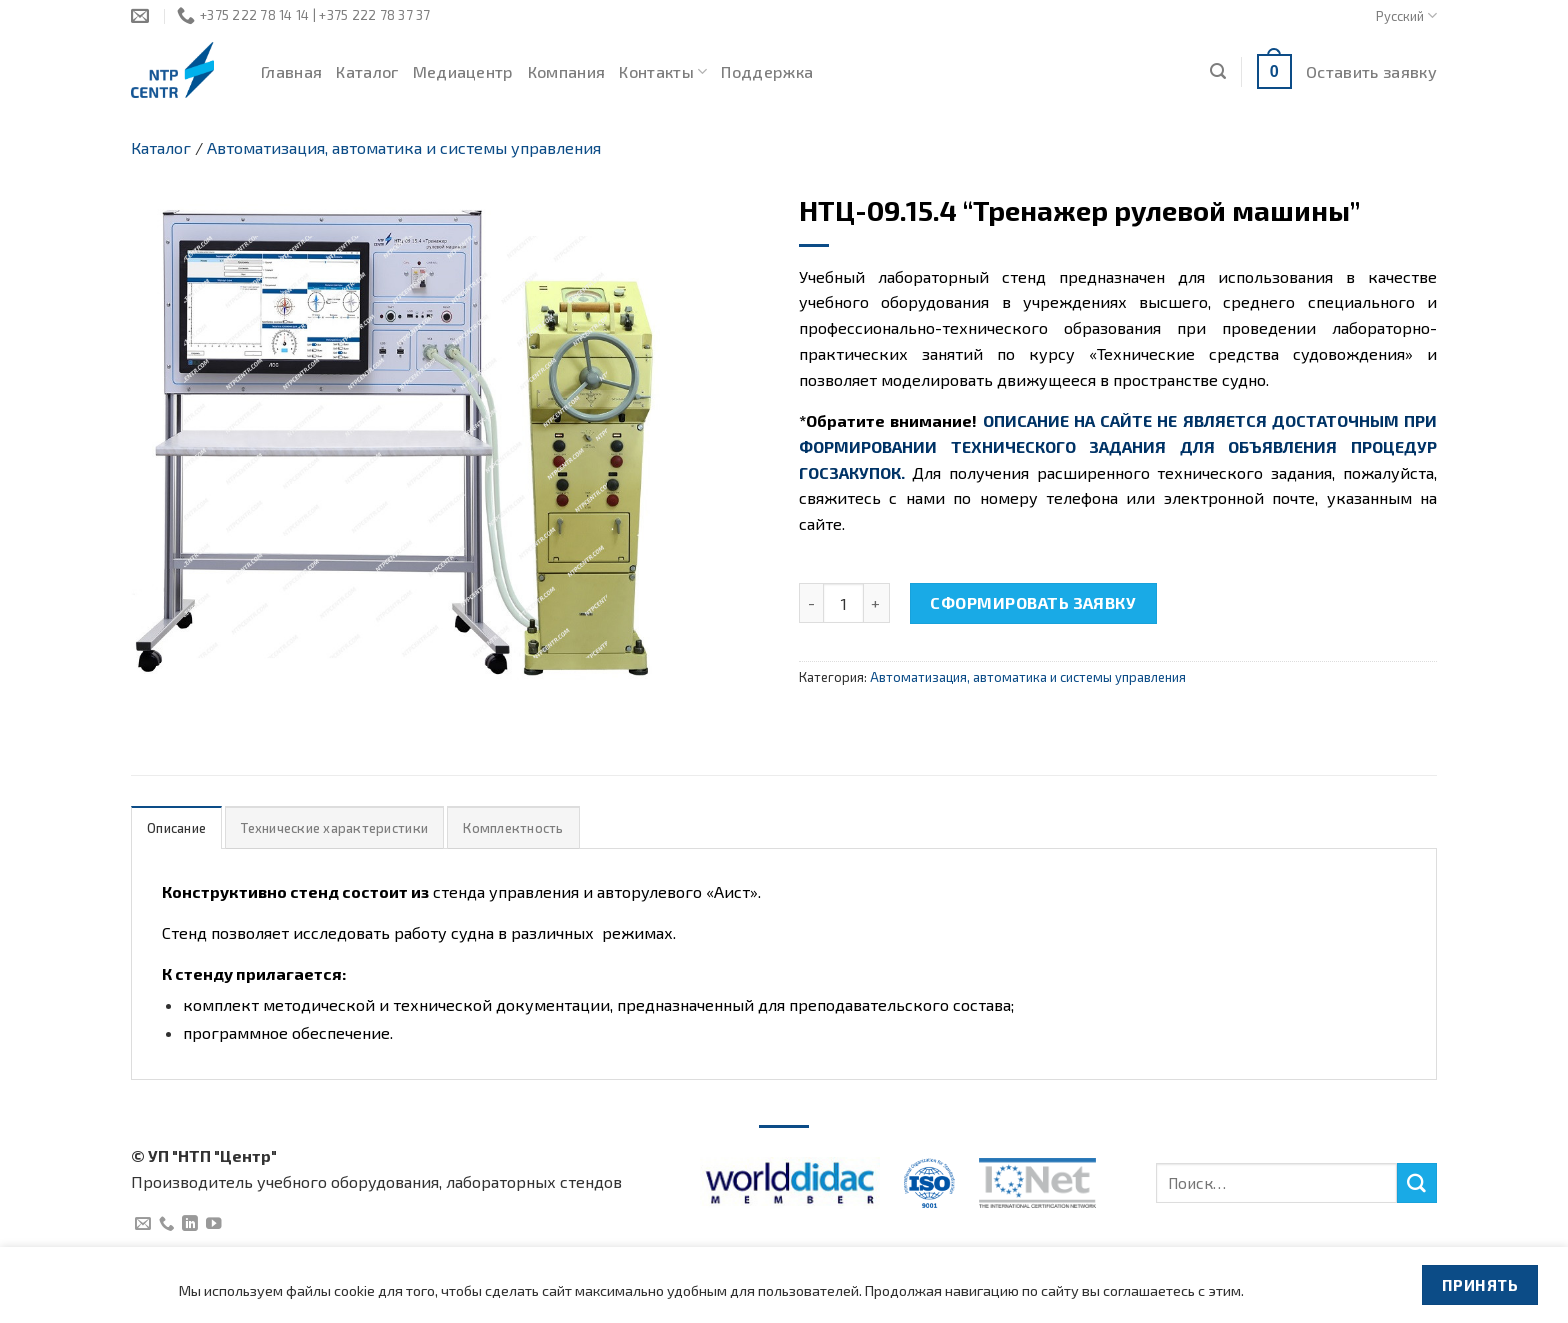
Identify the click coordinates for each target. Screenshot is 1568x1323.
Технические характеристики (334, 828)
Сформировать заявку (1033, 602)
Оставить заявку (1371, 71)
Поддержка (767, 71)
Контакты (663, 72)
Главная (291, 71)
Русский (1406, 15)
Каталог (367, 71)
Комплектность (513, 828)
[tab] (176, 827)
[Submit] (1417, 1183)
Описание (176, 828)
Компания (567, 71)
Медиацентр (463, 71)
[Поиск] (1218, 71)
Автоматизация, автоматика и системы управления (404, 147)
